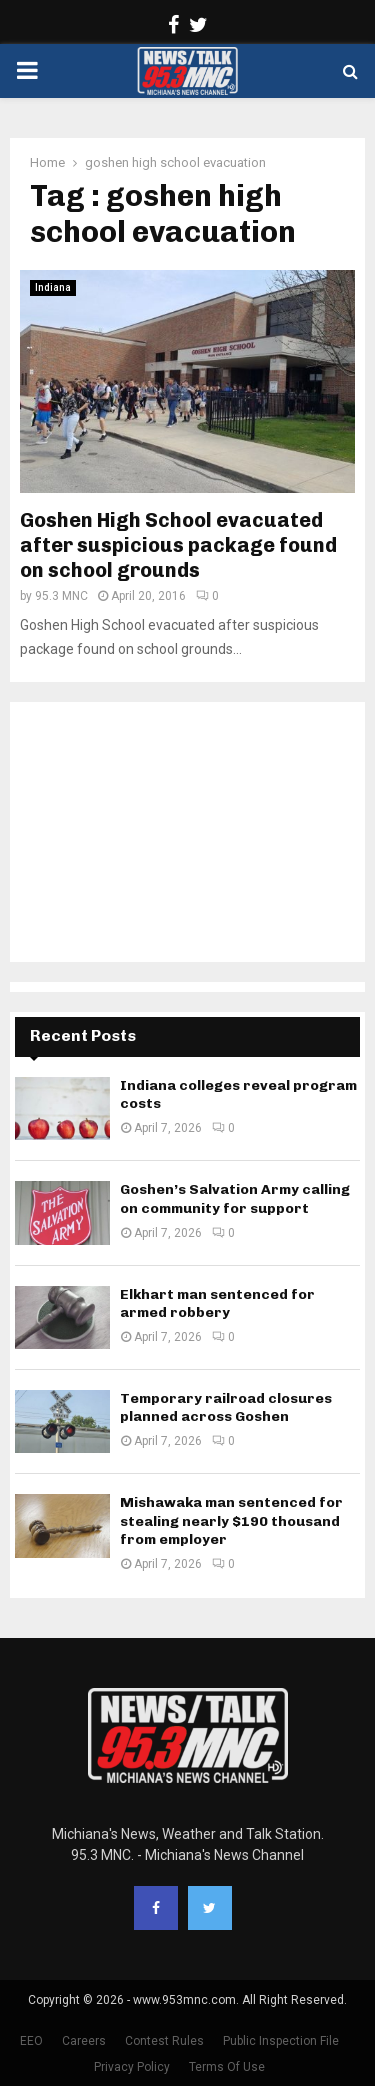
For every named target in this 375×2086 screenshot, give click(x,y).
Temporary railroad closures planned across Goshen (226, 1407)
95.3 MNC (61, 596)
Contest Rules (164, 2041)
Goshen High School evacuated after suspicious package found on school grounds (178, 545)
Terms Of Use (227, 2067)
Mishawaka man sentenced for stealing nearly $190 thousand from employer (231, 1520)
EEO (31, 2041)
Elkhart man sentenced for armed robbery (217, 1303)
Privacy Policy (132, 2067)
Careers (84, 2041)
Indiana (53, 287)
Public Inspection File (281, 2041)
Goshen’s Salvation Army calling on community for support (235, 1198)
